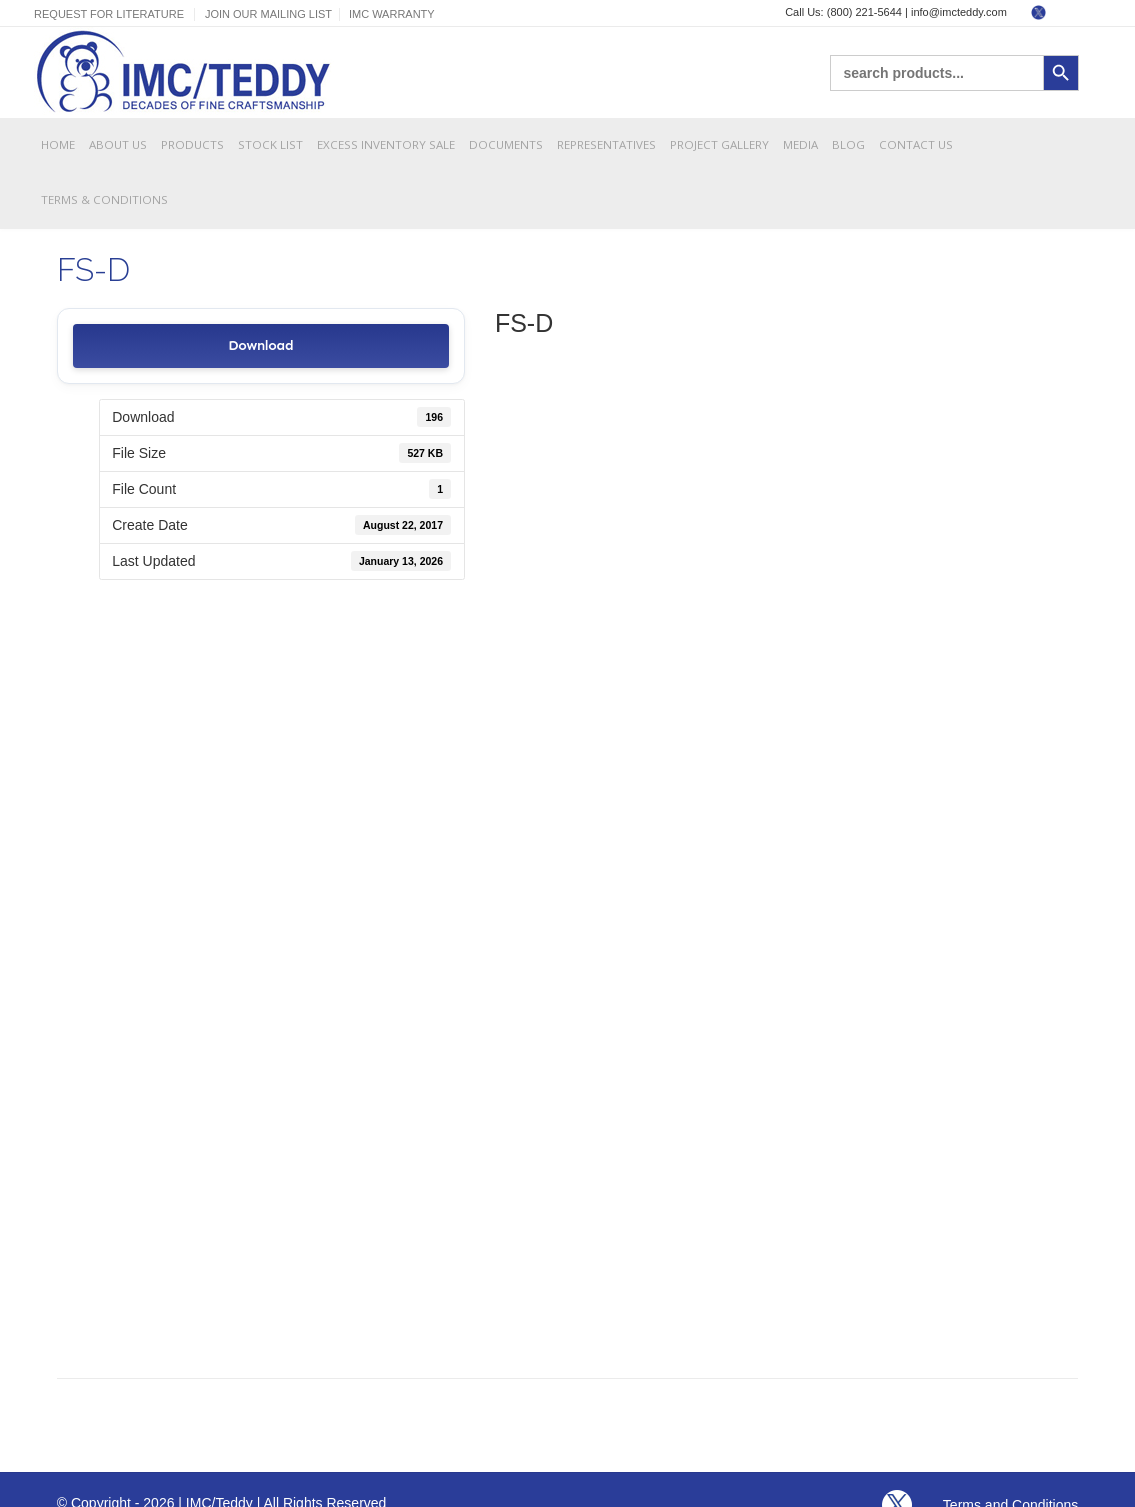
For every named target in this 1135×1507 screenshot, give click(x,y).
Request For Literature (109, 14)
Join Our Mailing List (268, 14)
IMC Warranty (392, 14)
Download (260, 345)
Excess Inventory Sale (386, 144)
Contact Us (916, 144)
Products (192, 144)
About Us (118, 144)
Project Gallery (719, 144)
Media (800, 144)
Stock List (270, 144)
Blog (848, 144)
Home (58, 144)
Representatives (606, 144)
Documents (506, 144)
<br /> (786, 843)
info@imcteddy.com (959, 12)
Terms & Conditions (104, 199)
